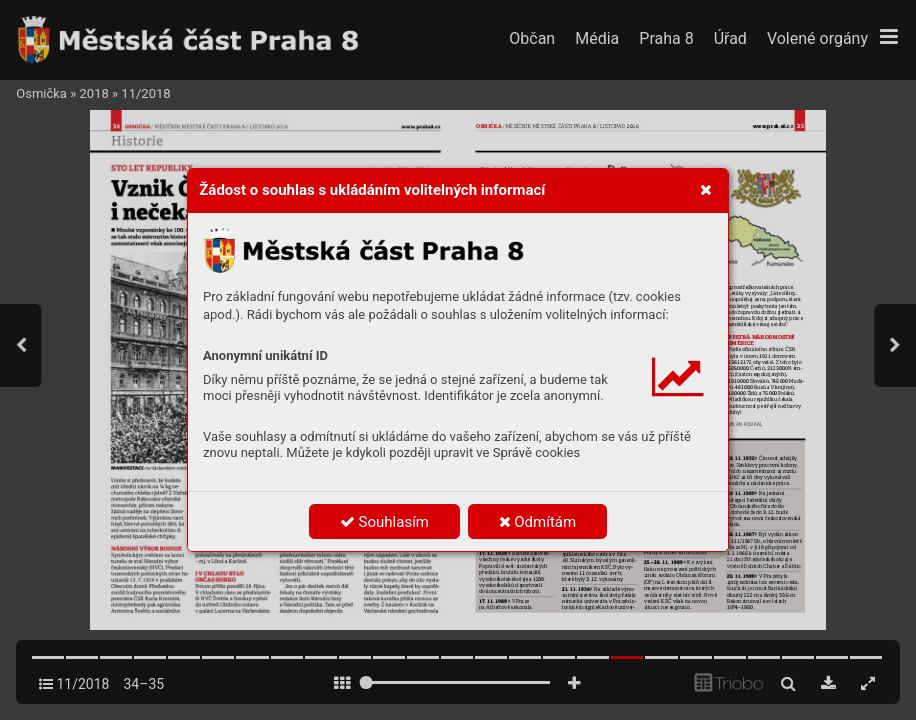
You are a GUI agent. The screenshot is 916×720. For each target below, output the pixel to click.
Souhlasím (384, 522)
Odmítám (538, 522)
